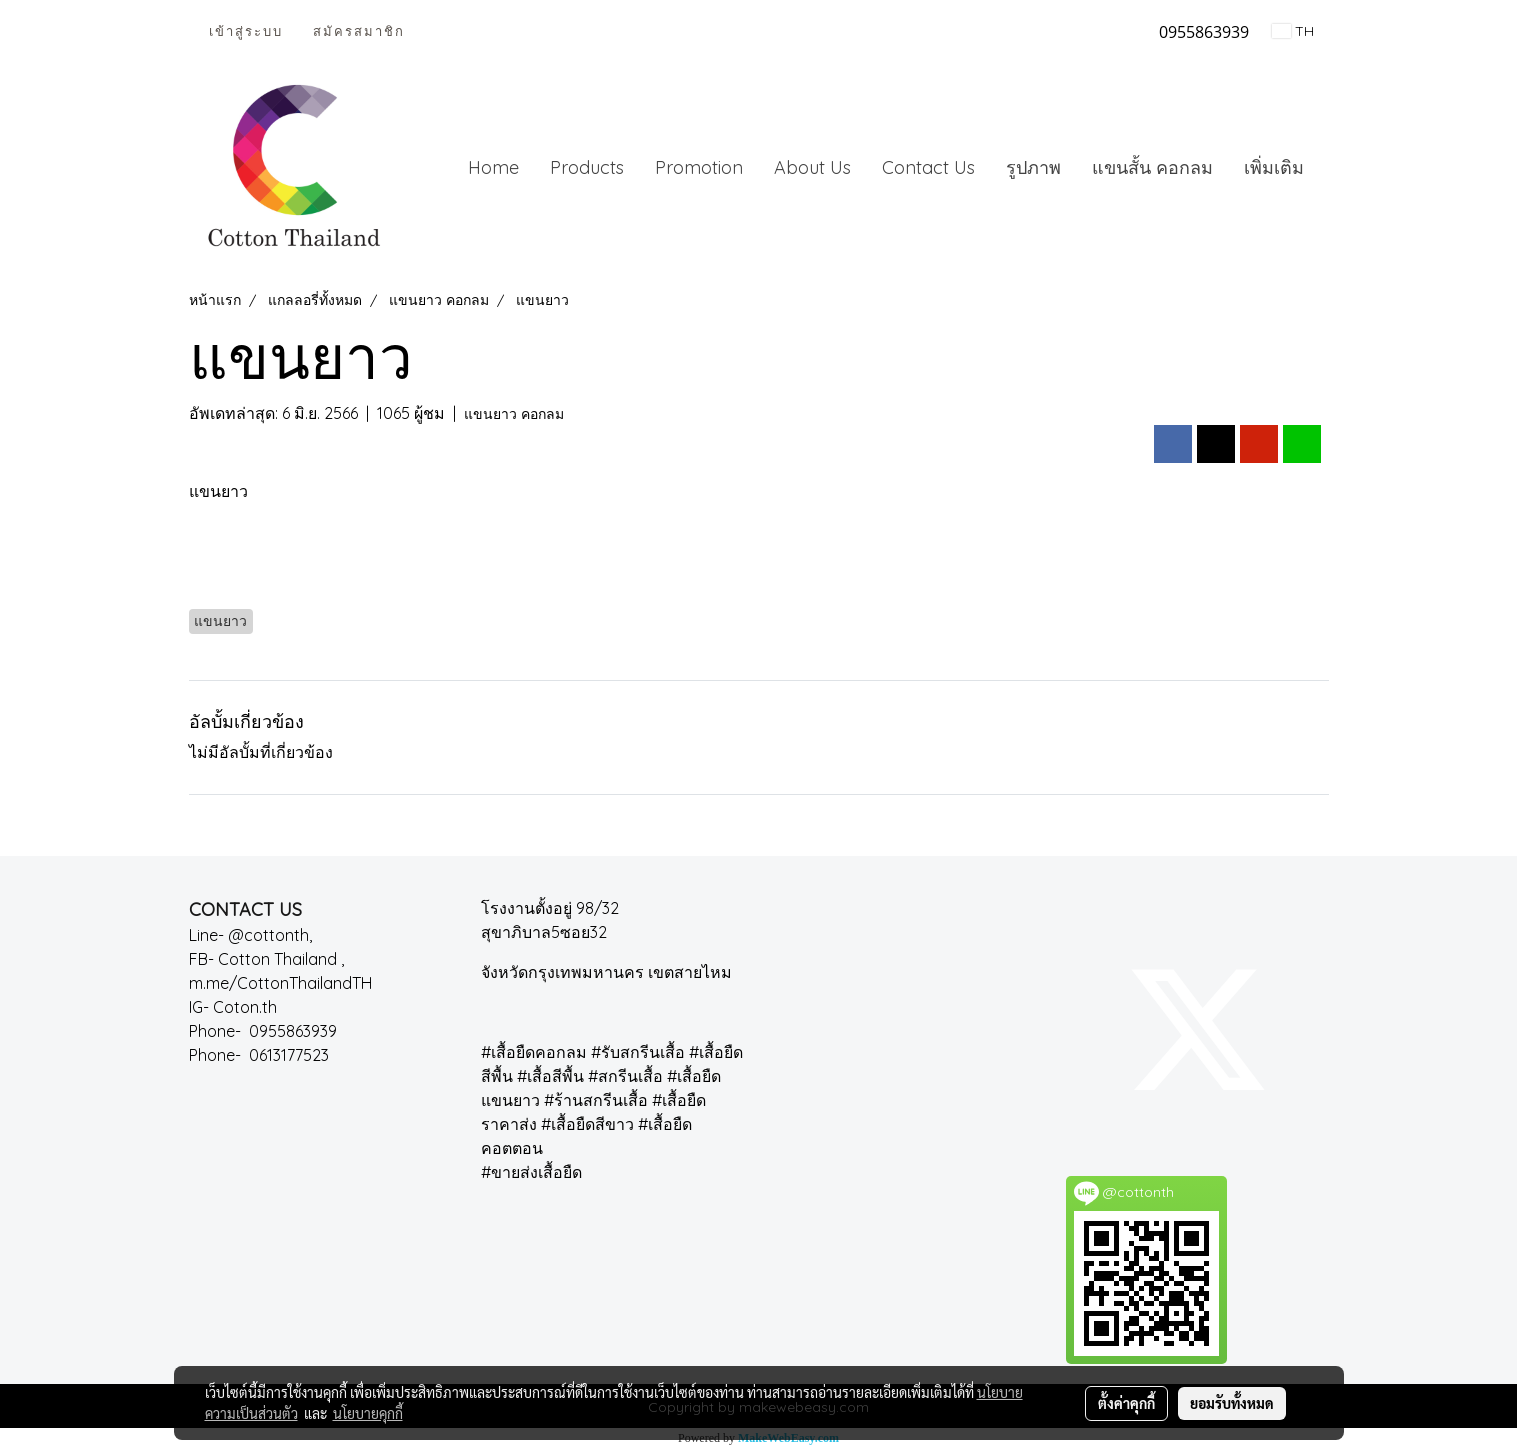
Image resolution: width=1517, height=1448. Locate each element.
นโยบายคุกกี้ (368, 1413)
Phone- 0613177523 (263, 1055)
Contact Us (928, 167)
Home (493, 167)
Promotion (699, 167)
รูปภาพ (1033, 167)
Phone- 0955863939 (269, 1031)
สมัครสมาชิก (359, 31)
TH (1293, 31)
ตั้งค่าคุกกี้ (1126, 1403)
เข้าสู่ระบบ (246, 31)
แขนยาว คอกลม (514, 414)
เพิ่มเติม (1274, 167)
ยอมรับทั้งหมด (1232, 1403)
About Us (812, 167)
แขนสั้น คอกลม (1152, 167)
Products (587, 167)
